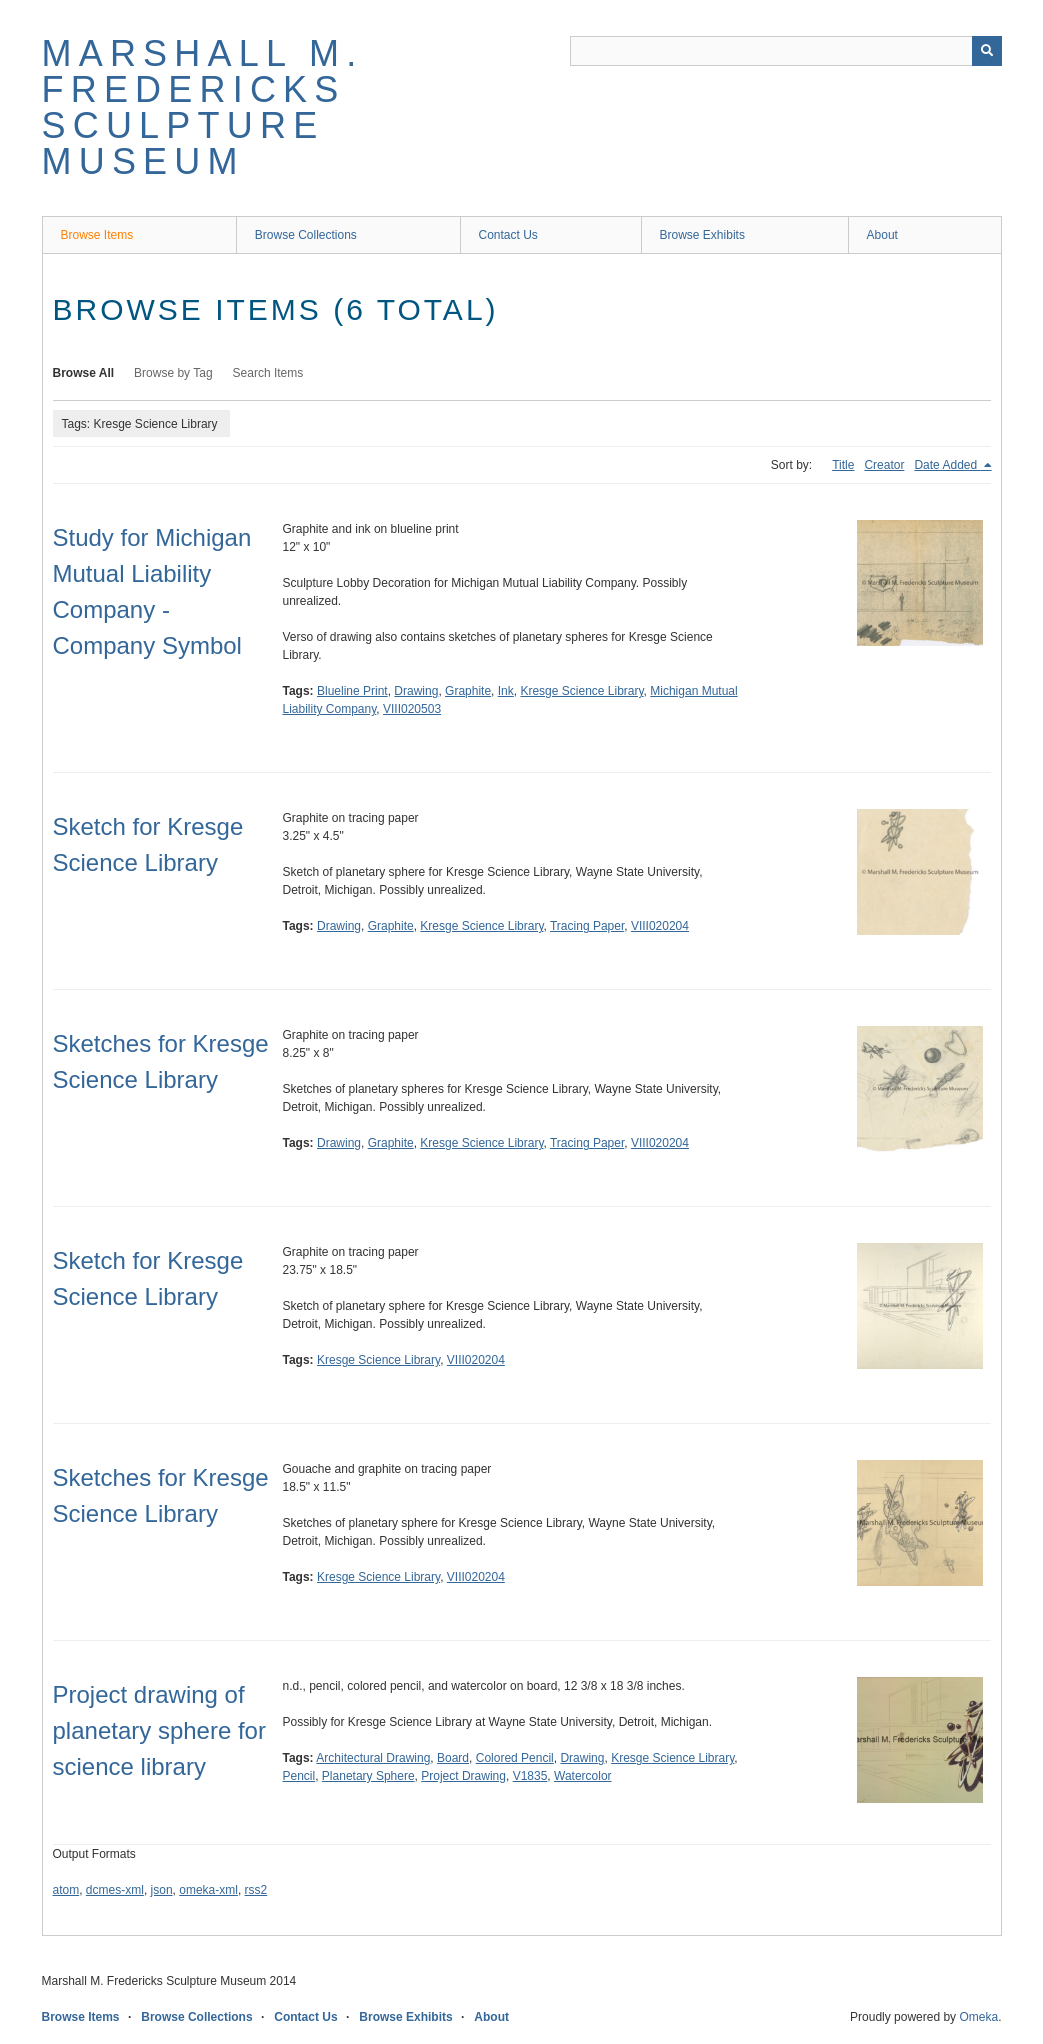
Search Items (268, 373)
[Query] (786, 51)
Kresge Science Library (581, 691)
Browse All (84, 373)
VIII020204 (660, 926)
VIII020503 (412, 709)
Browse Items (97, 235)
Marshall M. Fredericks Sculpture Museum (203, 107)
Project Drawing (463, 1776)
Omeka (978, 2017)
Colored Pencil (515, 1758)
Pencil (299, 1776)
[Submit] (987, 51)
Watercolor (583, 1776)
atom (66, 1890)
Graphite (468, 691)
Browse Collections (306, 235)
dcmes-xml (115, 1890)
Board (453, 1758)
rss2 (256, 1890)
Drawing (416, 691)
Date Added (947, 465)
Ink (506, 691)
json (162, 1890)
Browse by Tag (173, 373)
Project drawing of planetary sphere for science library (159, 1730)
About (882, 235)
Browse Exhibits (702, 235)
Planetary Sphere (368, 1776)
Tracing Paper (587, 926)
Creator (884, 465)
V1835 (530, 1776)
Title (843, 465)
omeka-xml (208, 1890)
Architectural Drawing (373, 1758)
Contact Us (508, 235)
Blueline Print (352, 691)
